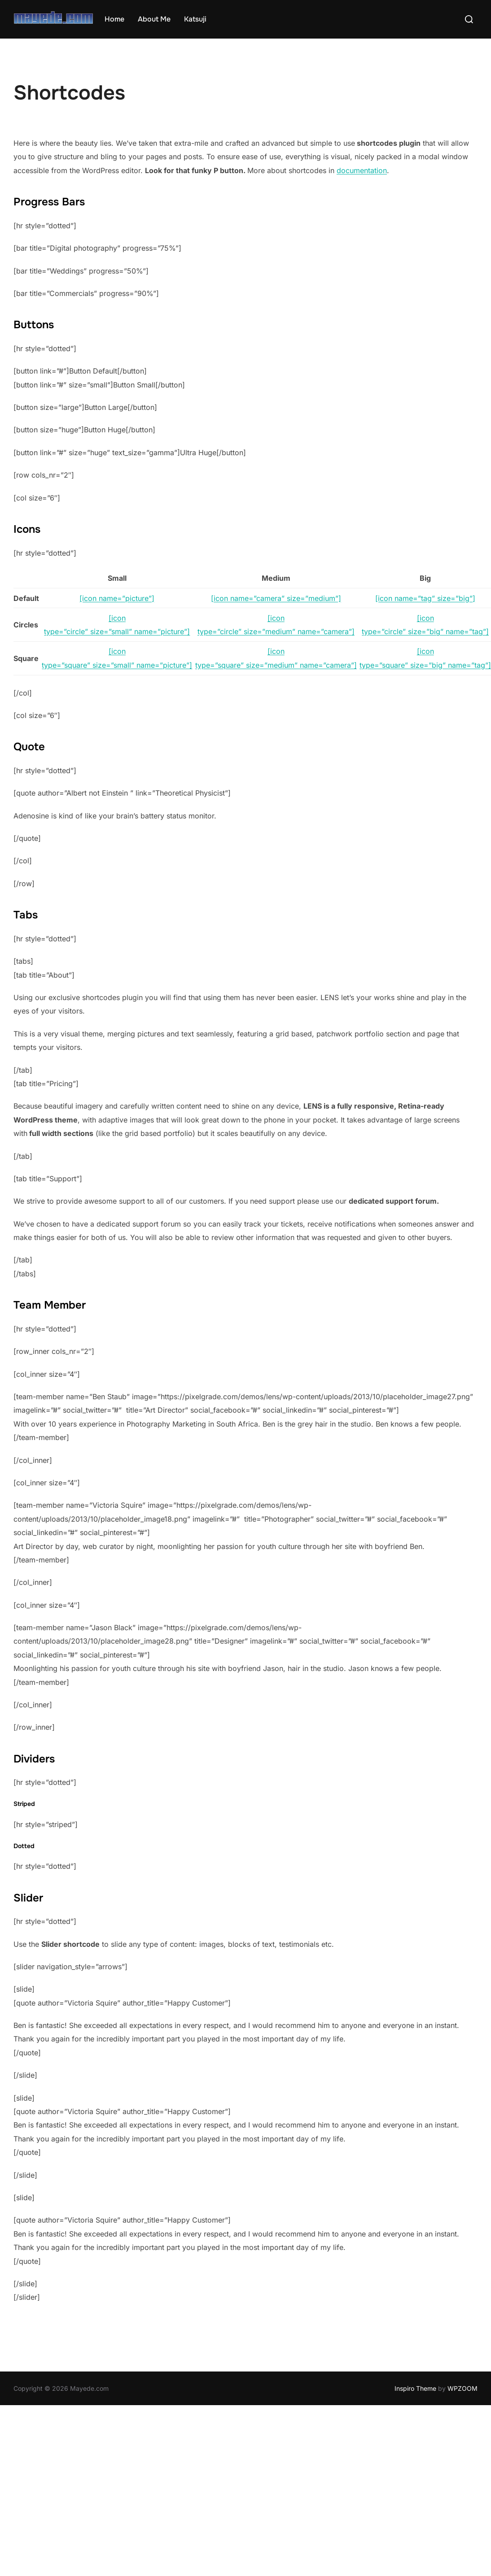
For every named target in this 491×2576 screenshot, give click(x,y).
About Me (154, 19)
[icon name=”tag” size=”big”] (425, 598)
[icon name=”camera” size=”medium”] (276, 598)
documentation (362, 170)
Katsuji (195, 19)
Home (114, 19)
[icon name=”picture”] (116, 598)
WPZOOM (462, 2388)
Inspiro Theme (415, 2388)
